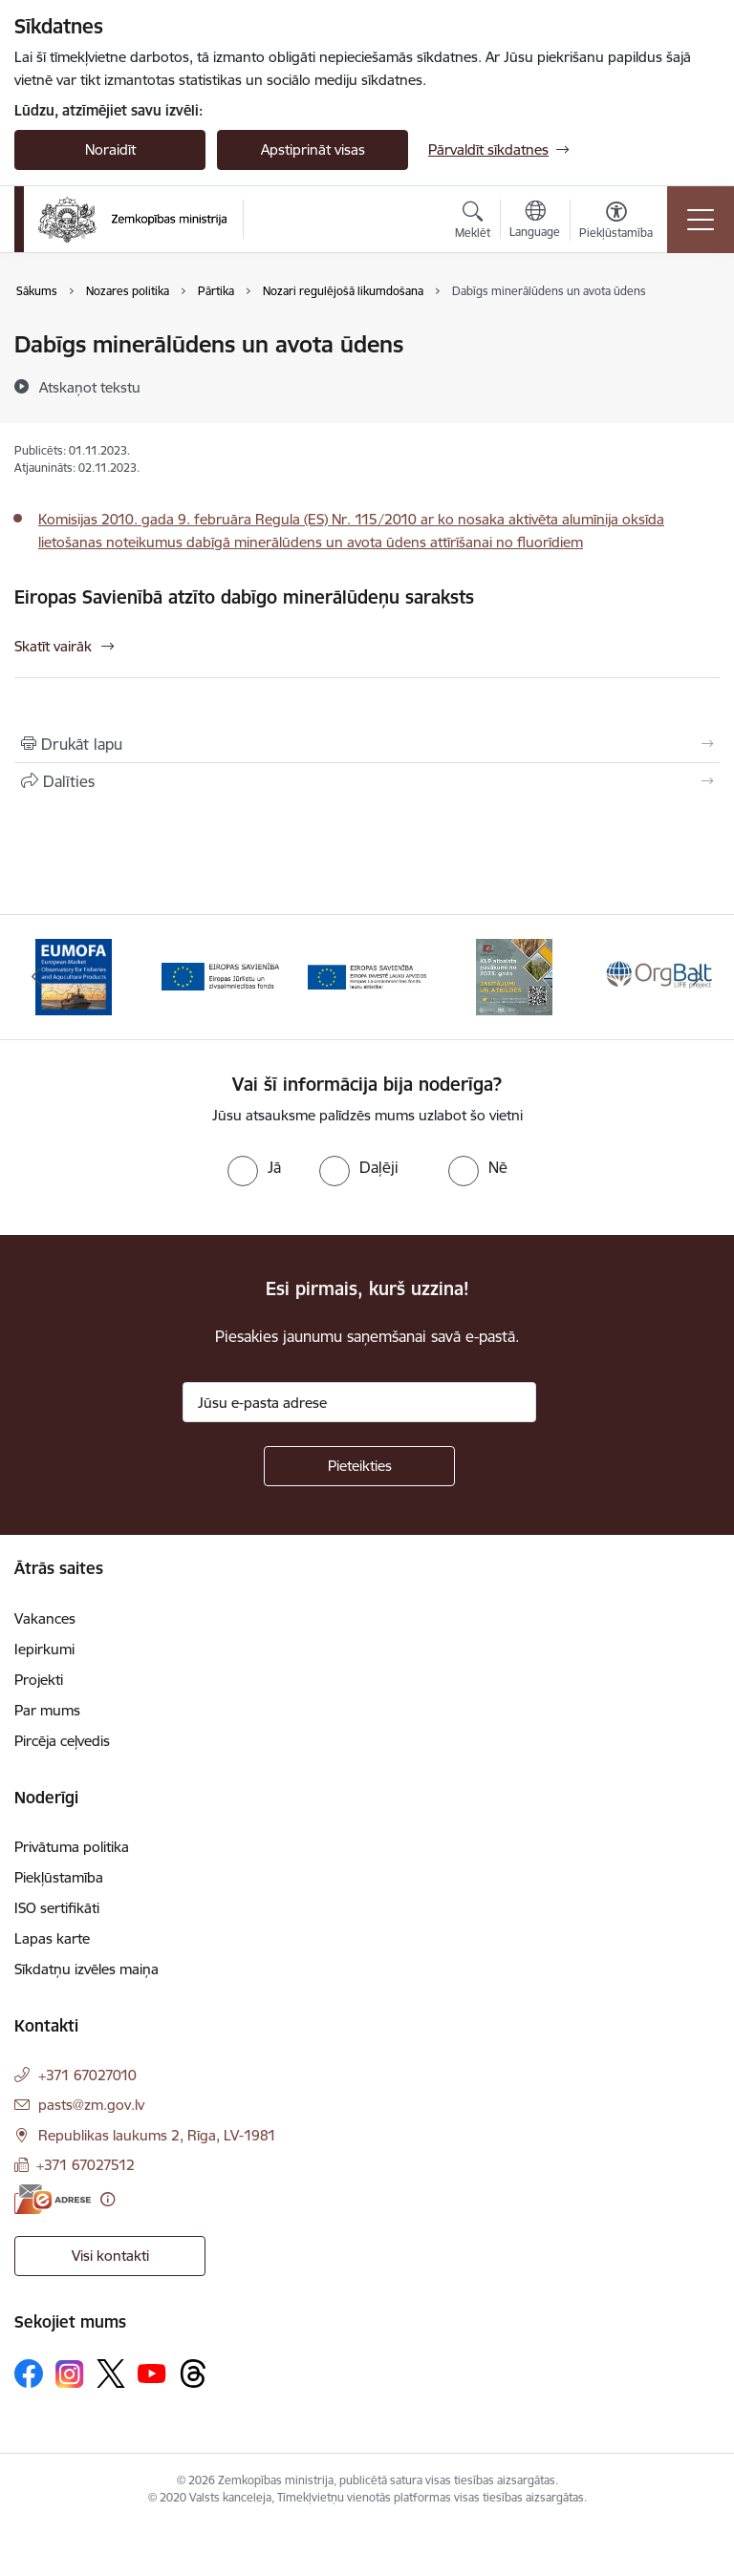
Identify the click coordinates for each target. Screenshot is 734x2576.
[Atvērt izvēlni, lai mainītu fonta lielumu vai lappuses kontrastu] (616, 222)
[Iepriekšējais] (37, 977)
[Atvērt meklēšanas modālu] (472, 222)
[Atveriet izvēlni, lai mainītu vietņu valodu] (535, 222)
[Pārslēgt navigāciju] (700, 219)
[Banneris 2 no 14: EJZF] (221, 976)
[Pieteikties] (359, 1466)
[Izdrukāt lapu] (367, 744)
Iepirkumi (44, 1649)
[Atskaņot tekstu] (89, 386)
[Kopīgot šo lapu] (367, 781)
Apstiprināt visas (313, 149)
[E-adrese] (52, 2199)
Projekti (38, 1680)
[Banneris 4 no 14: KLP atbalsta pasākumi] (514, 976)
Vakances (45, 1618)
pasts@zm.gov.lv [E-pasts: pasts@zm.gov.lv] (91, 2105)
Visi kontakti (110, 2255)
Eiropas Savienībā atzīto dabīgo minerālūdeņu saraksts (244, 596)
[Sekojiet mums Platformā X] (111, 2373)
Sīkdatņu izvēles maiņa (86, 1969)
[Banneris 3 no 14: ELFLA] (367, 976)
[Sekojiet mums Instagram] (69, 2374)
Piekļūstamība (58, 1877)
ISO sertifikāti (56, 1908)
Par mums (47, 1710)
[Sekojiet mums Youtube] (152, 2372)
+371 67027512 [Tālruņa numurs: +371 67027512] (85, 2165)
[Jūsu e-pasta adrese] (359, 1402)
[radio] (254, 1167)
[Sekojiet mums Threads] (193, 2373)
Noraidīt (110, 149)
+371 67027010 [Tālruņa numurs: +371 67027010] (87, 2075)
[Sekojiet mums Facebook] (28, 2373)
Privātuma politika (71, 1847)
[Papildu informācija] (107, 2199)
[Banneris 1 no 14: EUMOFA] (73, 976)
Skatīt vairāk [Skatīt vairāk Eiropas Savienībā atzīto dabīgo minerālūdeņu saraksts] (53, 646)
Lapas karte (52, 1938)
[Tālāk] (697, 977)
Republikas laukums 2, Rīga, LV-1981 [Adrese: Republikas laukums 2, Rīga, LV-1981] (157, 2135)
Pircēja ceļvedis (62, 1741)
